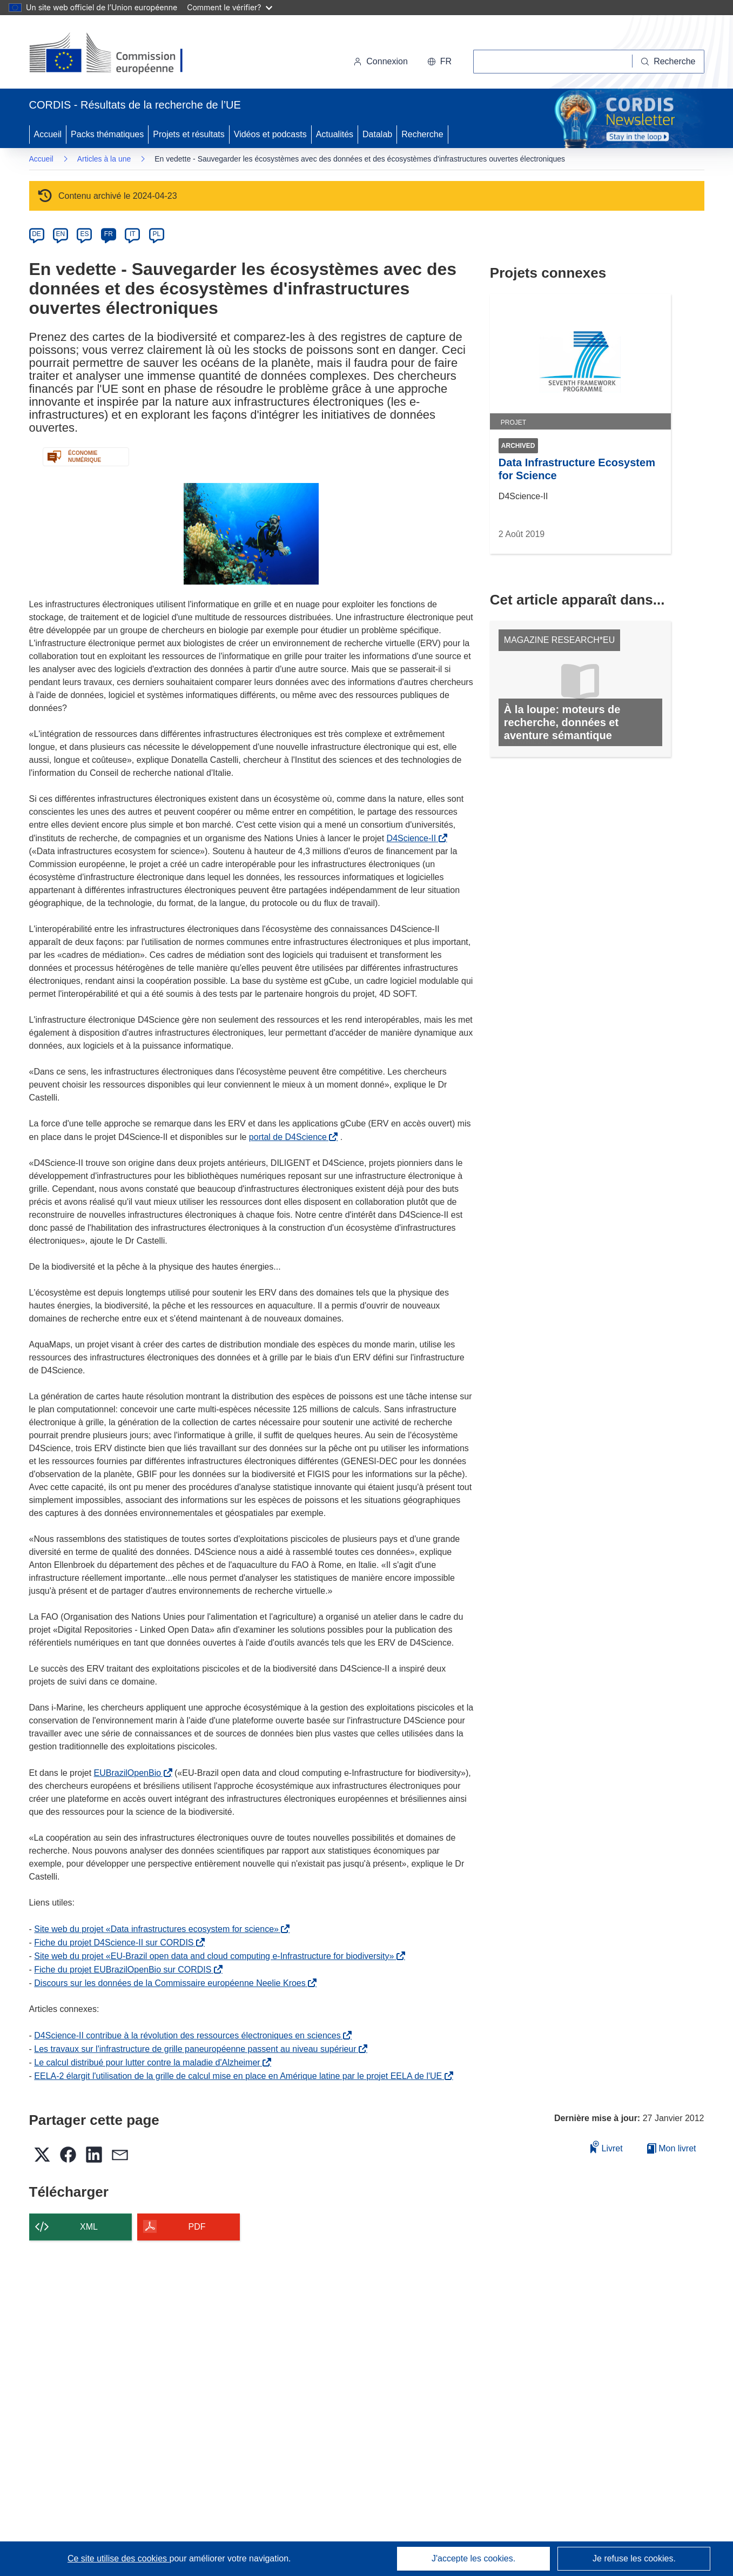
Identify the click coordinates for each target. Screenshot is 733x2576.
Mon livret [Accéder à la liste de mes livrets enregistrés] (671, 2148)
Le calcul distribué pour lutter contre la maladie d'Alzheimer (149, 2062)
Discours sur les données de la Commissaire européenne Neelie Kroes (172, 1983)
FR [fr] (108, 234)
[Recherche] (668, 61)
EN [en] (60, 234)
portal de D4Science (290, 1137)
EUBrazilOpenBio (129, 1772)
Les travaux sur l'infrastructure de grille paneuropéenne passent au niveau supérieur (197, 2049)
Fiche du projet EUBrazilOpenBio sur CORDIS (125, 1969)
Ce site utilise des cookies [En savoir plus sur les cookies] (119, 2558)
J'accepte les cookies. (473, 2558)
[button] (439, 61)
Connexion (380, 61)
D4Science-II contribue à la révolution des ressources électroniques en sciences (189, 2035)
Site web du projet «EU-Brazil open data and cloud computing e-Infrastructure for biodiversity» (216, 1956)
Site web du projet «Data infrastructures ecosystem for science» (158, 1929)
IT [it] (133, 234)
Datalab (377, 134)
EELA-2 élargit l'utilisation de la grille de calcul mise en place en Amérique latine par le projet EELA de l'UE (240, 2076)
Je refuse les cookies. (634, 2558)
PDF (197, 2226)
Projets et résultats (189, 134)
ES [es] (84, 234)
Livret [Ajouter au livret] (606, 2147)
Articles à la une (104, 159)
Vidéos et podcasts (270, 134)
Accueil (48, 134)
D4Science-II (414, 838)
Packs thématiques (107, 134)
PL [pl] (156, 234)
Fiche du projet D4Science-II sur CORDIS (116, 1942)
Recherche (422, 134)
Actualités (334, 134)
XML (89, 2226)
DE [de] (36, 234)
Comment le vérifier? (229, 7)
